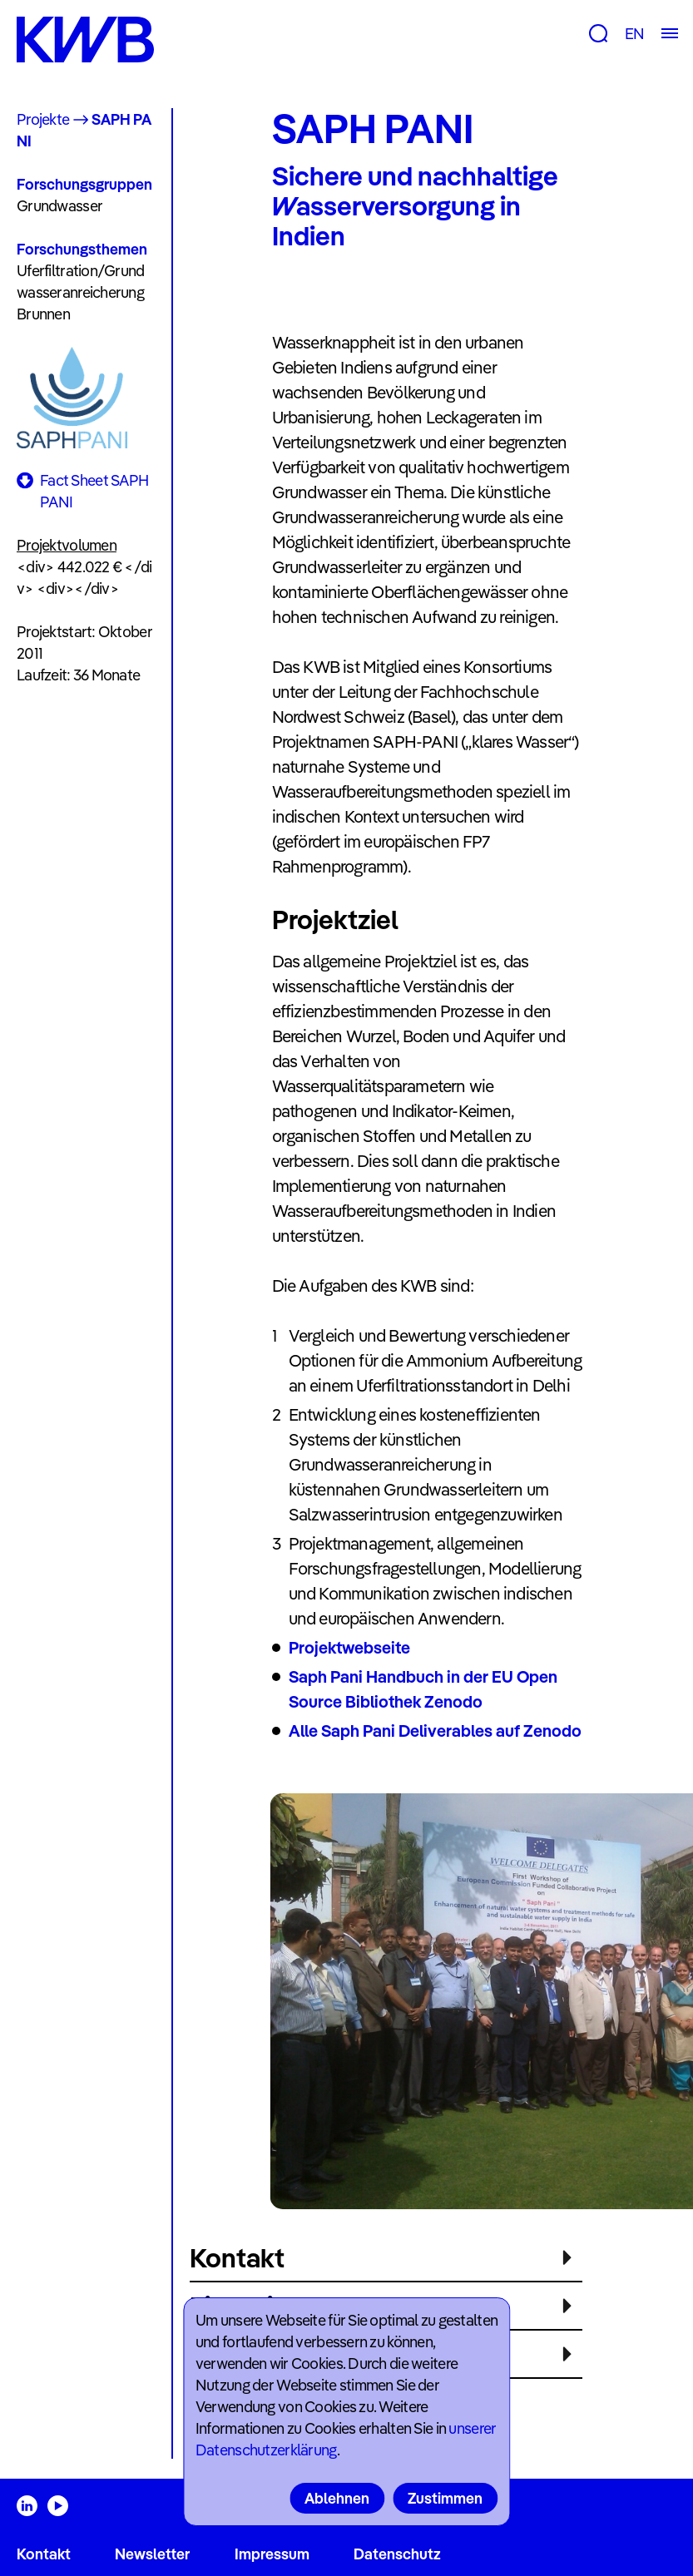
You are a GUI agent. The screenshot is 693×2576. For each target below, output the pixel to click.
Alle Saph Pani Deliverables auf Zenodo (435, 1730)
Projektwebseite (349, 1647)
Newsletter (152, 2554)
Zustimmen (445, 2498)
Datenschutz (397, 2554)
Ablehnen (336, 2498)
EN (634, 33)
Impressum (272, 2554)
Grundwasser (59, 205)
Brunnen (43, 314)
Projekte (43, 119)
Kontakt (44, 2554)
